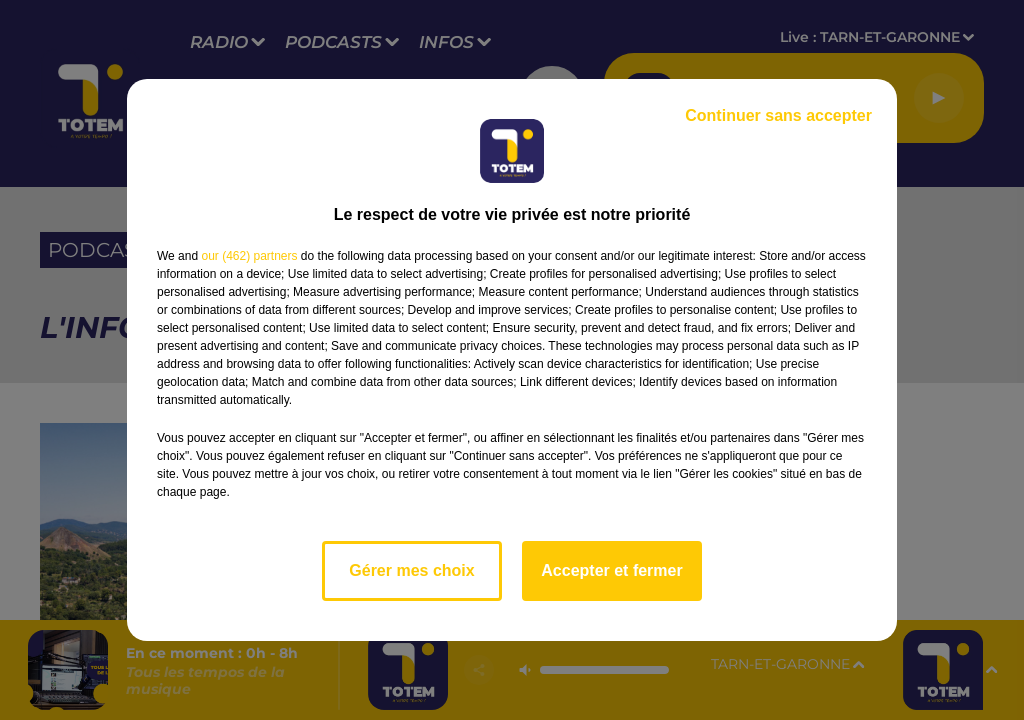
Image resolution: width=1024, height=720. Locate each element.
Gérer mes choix (411, 570)
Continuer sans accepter (778, 115)
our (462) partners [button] (249, 256)
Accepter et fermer (611, 570)
